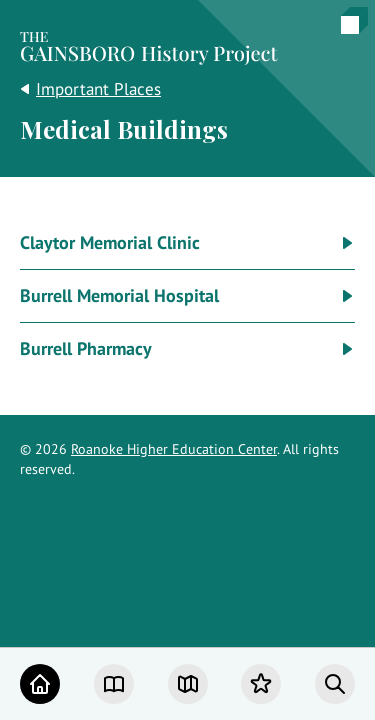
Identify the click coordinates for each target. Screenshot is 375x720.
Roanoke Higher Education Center (174, 449)
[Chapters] (114, 684)
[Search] (335, 684)
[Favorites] (261, 684)
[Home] (40, 684)
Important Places (98, 89)
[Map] (188, 684)
